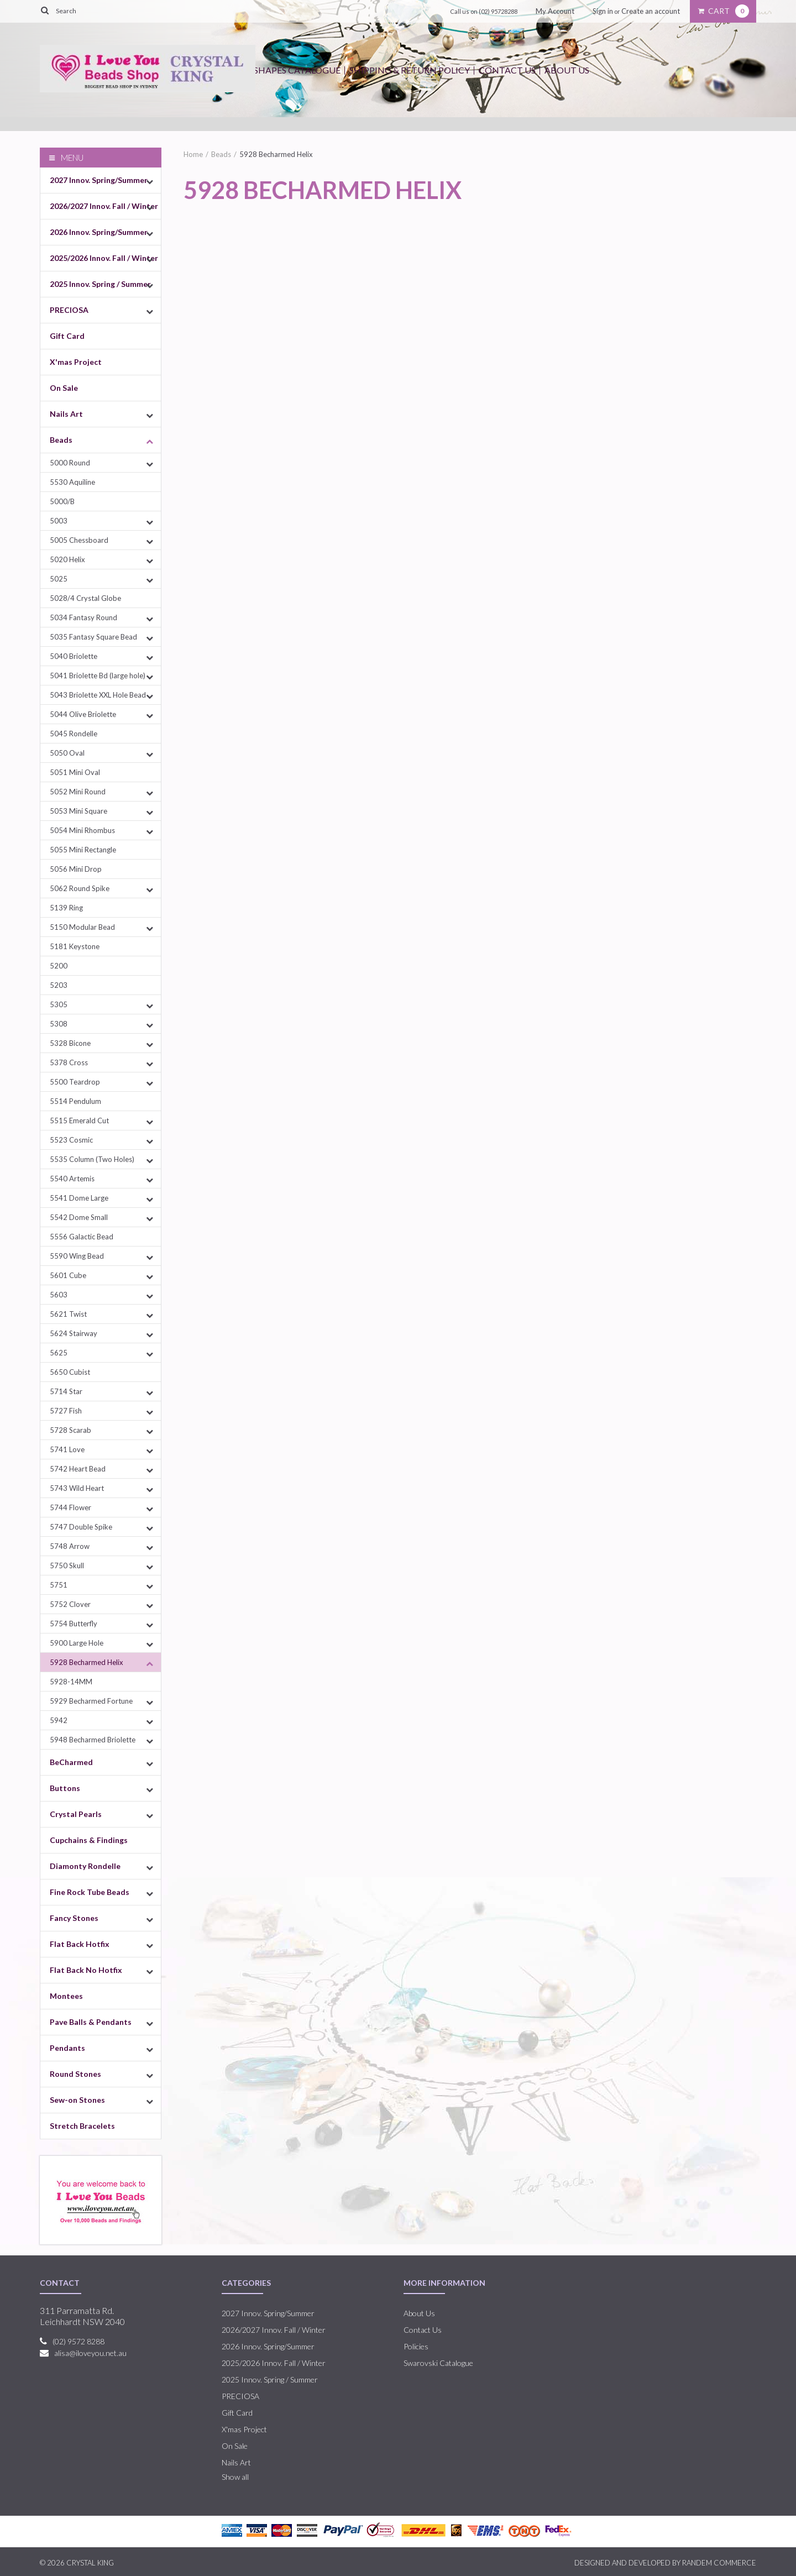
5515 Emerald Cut (79, 1120)
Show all (235, 2476)
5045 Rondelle (73, 733)
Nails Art (66, 413)
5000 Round (70, 462)
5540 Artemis (72, 1178)
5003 (58, 520)
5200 (58, 965)
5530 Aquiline (72, 482)
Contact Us (507, 70)
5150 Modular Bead (82, 927)
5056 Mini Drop (76, 869)
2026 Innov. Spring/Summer (99, 232)
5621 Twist (68, 1314)
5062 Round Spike (79, 888)
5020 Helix (67, 559)
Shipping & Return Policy (409, 70)
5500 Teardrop (75, 1081)
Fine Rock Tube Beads (89, 1892)
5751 (58, 1584)
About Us (566, 70)
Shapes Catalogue (297, 70)
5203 (58, 985)
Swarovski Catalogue (438, 2363)
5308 (58, 1023)
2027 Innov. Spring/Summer (99, 180)
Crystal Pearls (76, 1814)
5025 (58, 578)
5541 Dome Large (79, 1197)
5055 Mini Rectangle (83, 849)
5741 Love (67, 1449)
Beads (61, 439)
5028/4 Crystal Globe (85, 598)
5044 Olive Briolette (83, 714)
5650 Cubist (70, 1372)
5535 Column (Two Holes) (92, 1159)
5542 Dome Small (79, 1217)
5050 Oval (67, 752)
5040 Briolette (73, 656)
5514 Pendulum (75, 1101)
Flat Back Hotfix (79, 1944)
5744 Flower (70, 1507)
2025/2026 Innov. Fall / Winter (104, 258)
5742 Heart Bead (78, 1468)
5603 (58, 1294)
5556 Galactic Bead (81, 1236)
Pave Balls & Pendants (91, 2022)
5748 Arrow (70, 1546)
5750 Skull (67, 1565)
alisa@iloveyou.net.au (90, 2353)
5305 (58, 1004)
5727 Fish (66, 1410)
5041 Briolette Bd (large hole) (97, 675)
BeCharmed (71, 1762)
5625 (58, 1352)
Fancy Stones (74, 1918)
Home (193, 154)
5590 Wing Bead (77, 1256)
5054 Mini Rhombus (82, 830)
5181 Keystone (75, 946)
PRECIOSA (69, 310)
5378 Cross (69, 1062)
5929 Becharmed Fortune (91, 1701)
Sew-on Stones (77, 2099)
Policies (416, 2346)
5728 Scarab (70, 1430)
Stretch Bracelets (82, 2125)
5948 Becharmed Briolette (92, 1739)
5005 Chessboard (79, 540)
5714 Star (66, 1391)
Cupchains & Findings (89, 1840)
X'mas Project (76, 361)
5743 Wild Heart (77, 1488)
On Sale (64, 387)
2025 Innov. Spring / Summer (100, 284)
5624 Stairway (73, 1333)
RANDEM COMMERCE (719, 2562)
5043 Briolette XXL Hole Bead (98, 694)
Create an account (650, 11)
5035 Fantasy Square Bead (93, 636)
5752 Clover (70, 1604)
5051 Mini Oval (75, 772)
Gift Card (67, 336)
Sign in (603, 11)
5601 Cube (68, 1275)
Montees (66, 1996)
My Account (555, 11)
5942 (58, 1720)
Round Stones (75, 2073)
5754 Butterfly (73, 1623)
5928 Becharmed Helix (86, 1662)
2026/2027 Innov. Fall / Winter (104, 206)
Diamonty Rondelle (85, 1866)
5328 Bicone (70, 1043)
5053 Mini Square (78, 811)
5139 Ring (66, 907)
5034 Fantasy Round (83, 617)
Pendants (67, 2048)
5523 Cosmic (71, 1139)
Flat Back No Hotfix (86, 1970)
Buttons (65, 1788)
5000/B (62, 501)
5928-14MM (71, 1681)
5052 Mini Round (78, 791)
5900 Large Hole (76, 1642)
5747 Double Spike (81, 1526)
